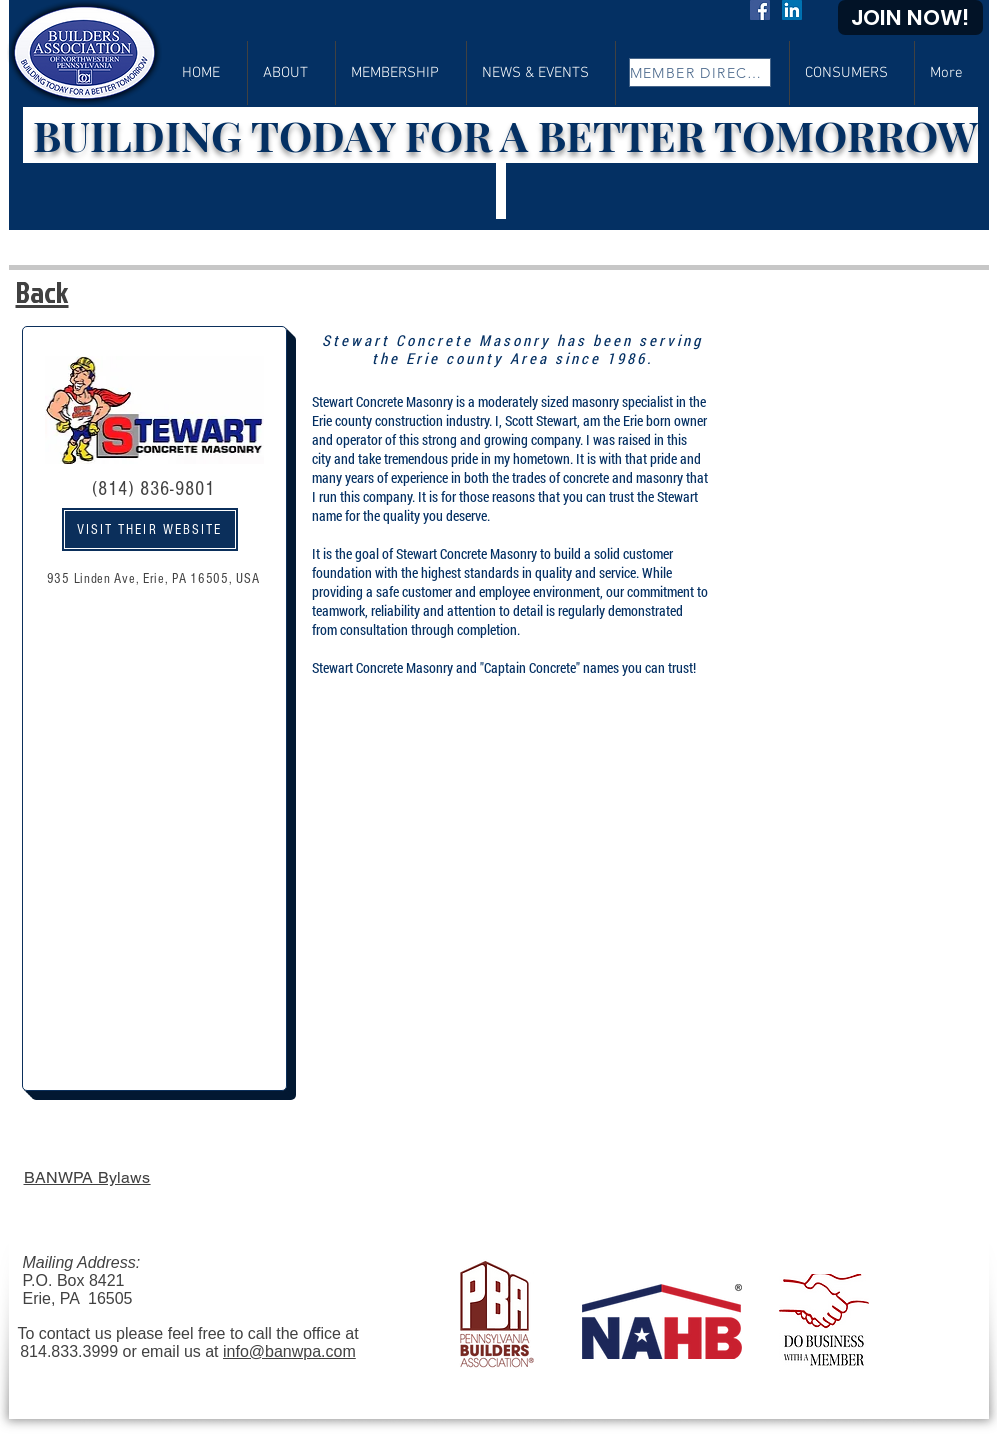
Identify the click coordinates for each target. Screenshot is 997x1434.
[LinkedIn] (792, 10)
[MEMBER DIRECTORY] (700, 72)
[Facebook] (760, 10)
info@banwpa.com (289, 1351)
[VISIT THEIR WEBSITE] (150, 529)
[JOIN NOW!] (910, 17)
